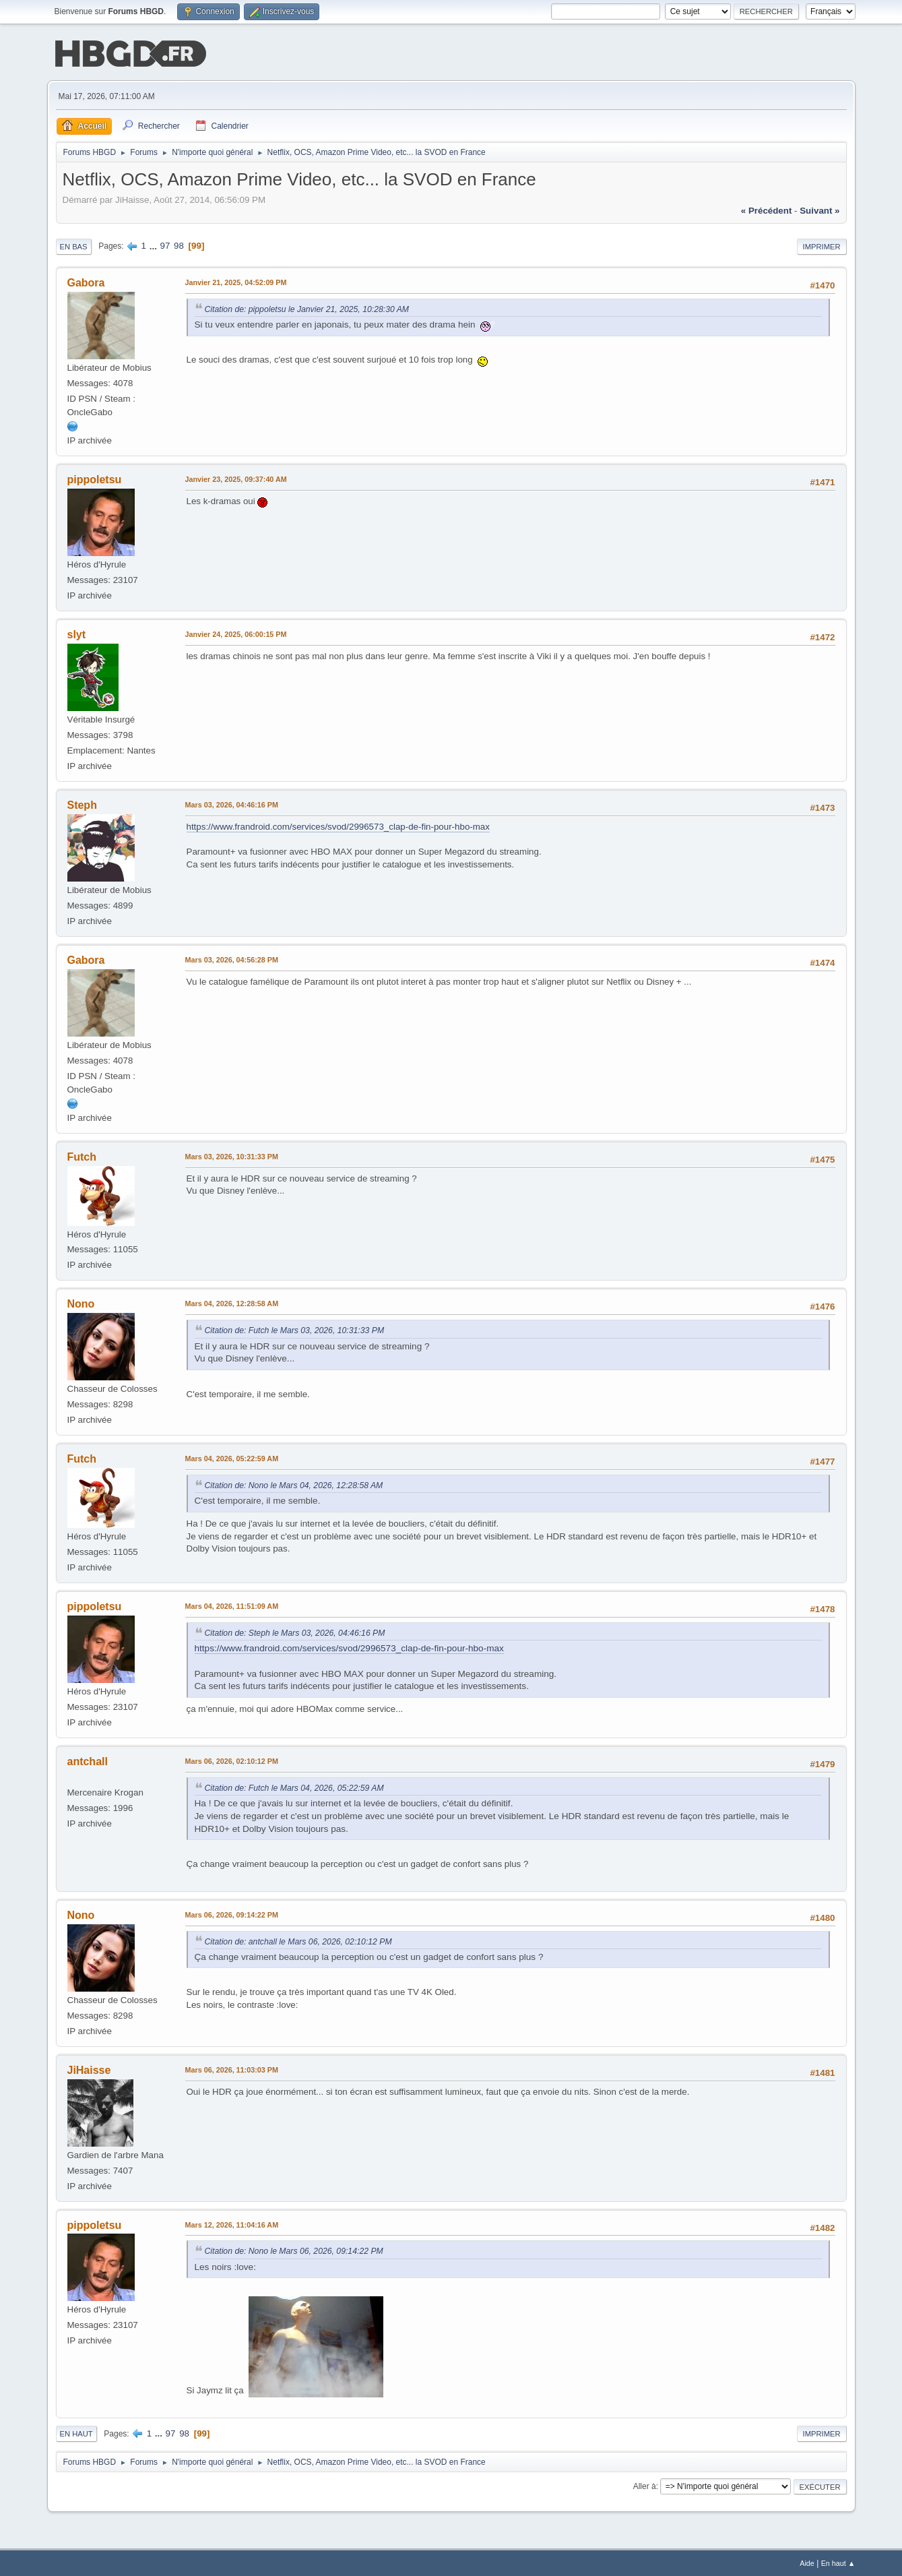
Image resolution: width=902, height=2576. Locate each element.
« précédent (766, 209)
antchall (87, 1760)
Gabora (86, 281)
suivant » (819, 209)
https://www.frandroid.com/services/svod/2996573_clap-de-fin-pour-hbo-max (338, 825)
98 (179, 244)
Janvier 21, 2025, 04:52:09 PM (236, 281)
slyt (76, 633)
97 (165, 244)
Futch (82, 1155)
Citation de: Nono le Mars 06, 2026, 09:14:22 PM (294, 2250)
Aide (807, 2562)
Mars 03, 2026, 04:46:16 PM (231, 803)
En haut (76, 2432)
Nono (81, 1302)
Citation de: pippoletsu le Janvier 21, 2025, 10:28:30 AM (307, 308)
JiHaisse (89, 2069)
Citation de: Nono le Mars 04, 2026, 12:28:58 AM (294, 1484)
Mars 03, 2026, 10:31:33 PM (231, 1155)
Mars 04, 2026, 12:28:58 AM (232, 1302)
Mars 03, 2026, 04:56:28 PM (231, 958)
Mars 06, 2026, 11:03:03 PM (231, 2068)
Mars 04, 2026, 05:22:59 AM (232, 1457)
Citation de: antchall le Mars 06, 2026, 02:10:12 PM (298, 1940)
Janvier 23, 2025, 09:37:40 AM (236, 478)
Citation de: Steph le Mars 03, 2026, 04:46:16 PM (295, 1631)
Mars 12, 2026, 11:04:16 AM (232, 2223)
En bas (74, 245)
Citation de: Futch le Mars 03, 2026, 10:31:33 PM (295, 1329)
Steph (82, 803)
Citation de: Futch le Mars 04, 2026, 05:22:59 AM (294, 1786)
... (155, 244)
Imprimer (822, 245)
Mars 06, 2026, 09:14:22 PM (231, 1913)
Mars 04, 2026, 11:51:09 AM (232, 1605)
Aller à (644, 2485)
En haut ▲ (838, 2562)
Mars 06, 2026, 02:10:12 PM (231, 1760)
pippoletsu (94, 478)
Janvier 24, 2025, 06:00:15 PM (236, 633)
